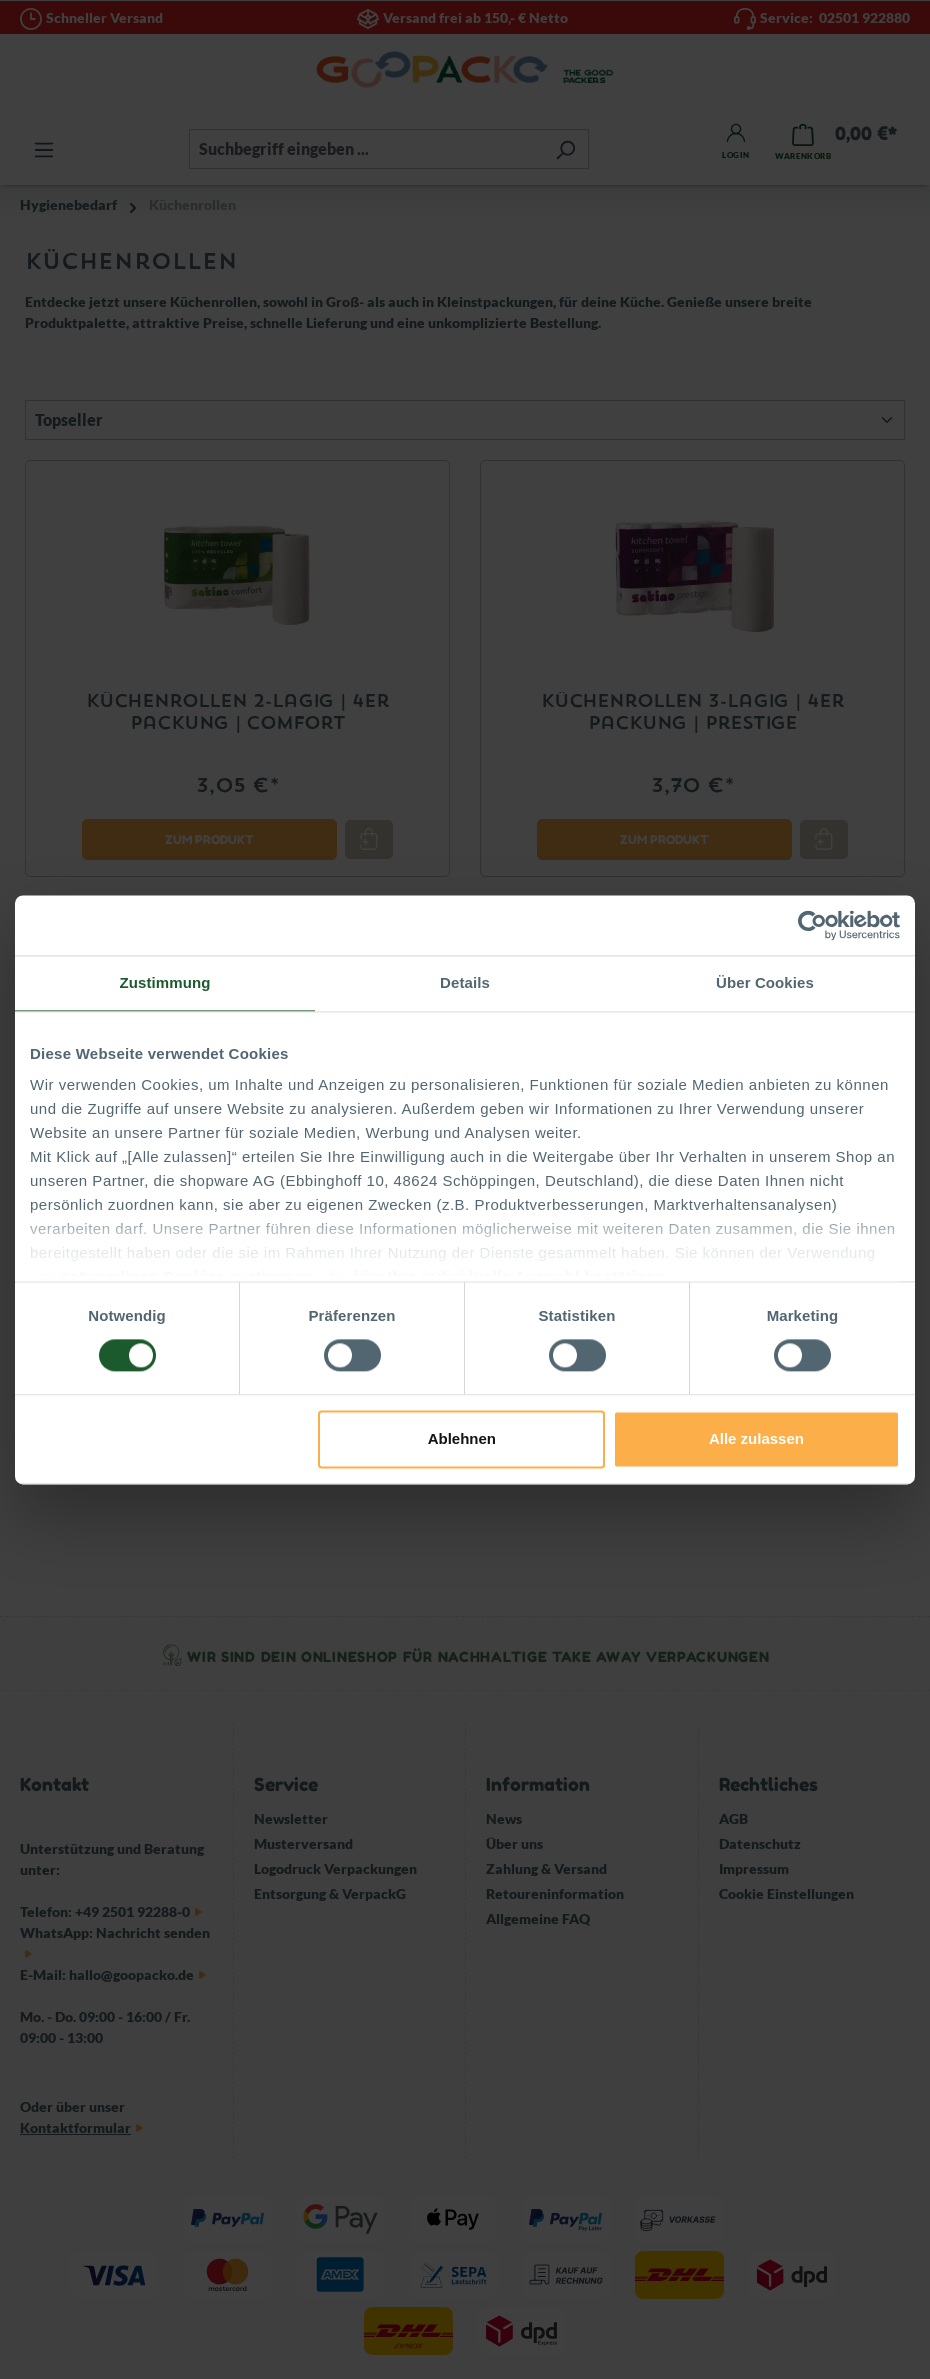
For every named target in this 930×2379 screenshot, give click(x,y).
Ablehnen (462, 1438)
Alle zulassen (756, 1438)
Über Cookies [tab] (765, 982)
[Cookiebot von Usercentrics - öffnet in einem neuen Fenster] (812, 925)
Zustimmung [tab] (165, 982)
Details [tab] (465, 982)
